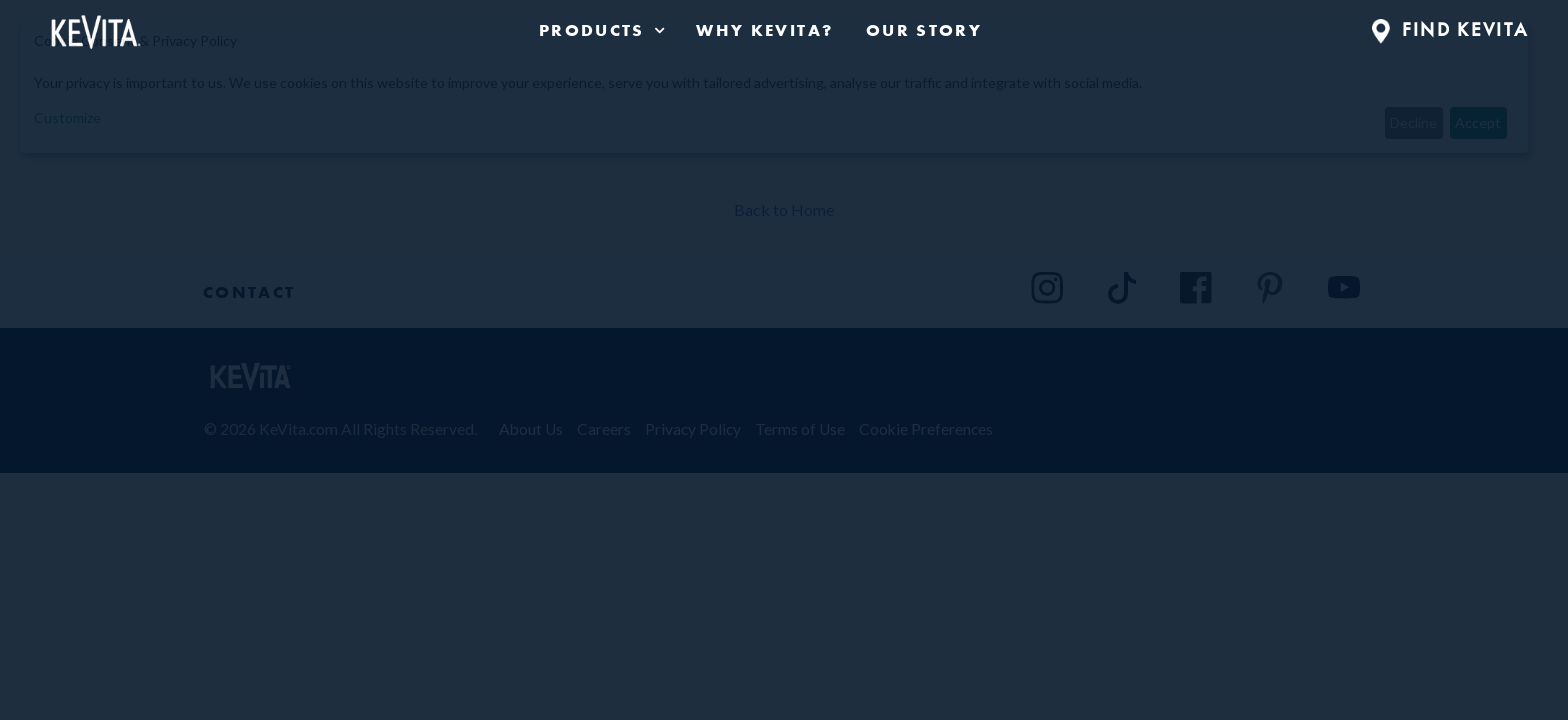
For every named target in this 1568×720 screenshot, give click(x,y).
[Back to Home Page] (94, 28)
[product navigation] (601, 30)
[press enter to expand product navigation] (656, 30)
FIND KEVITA (1450, 29)
